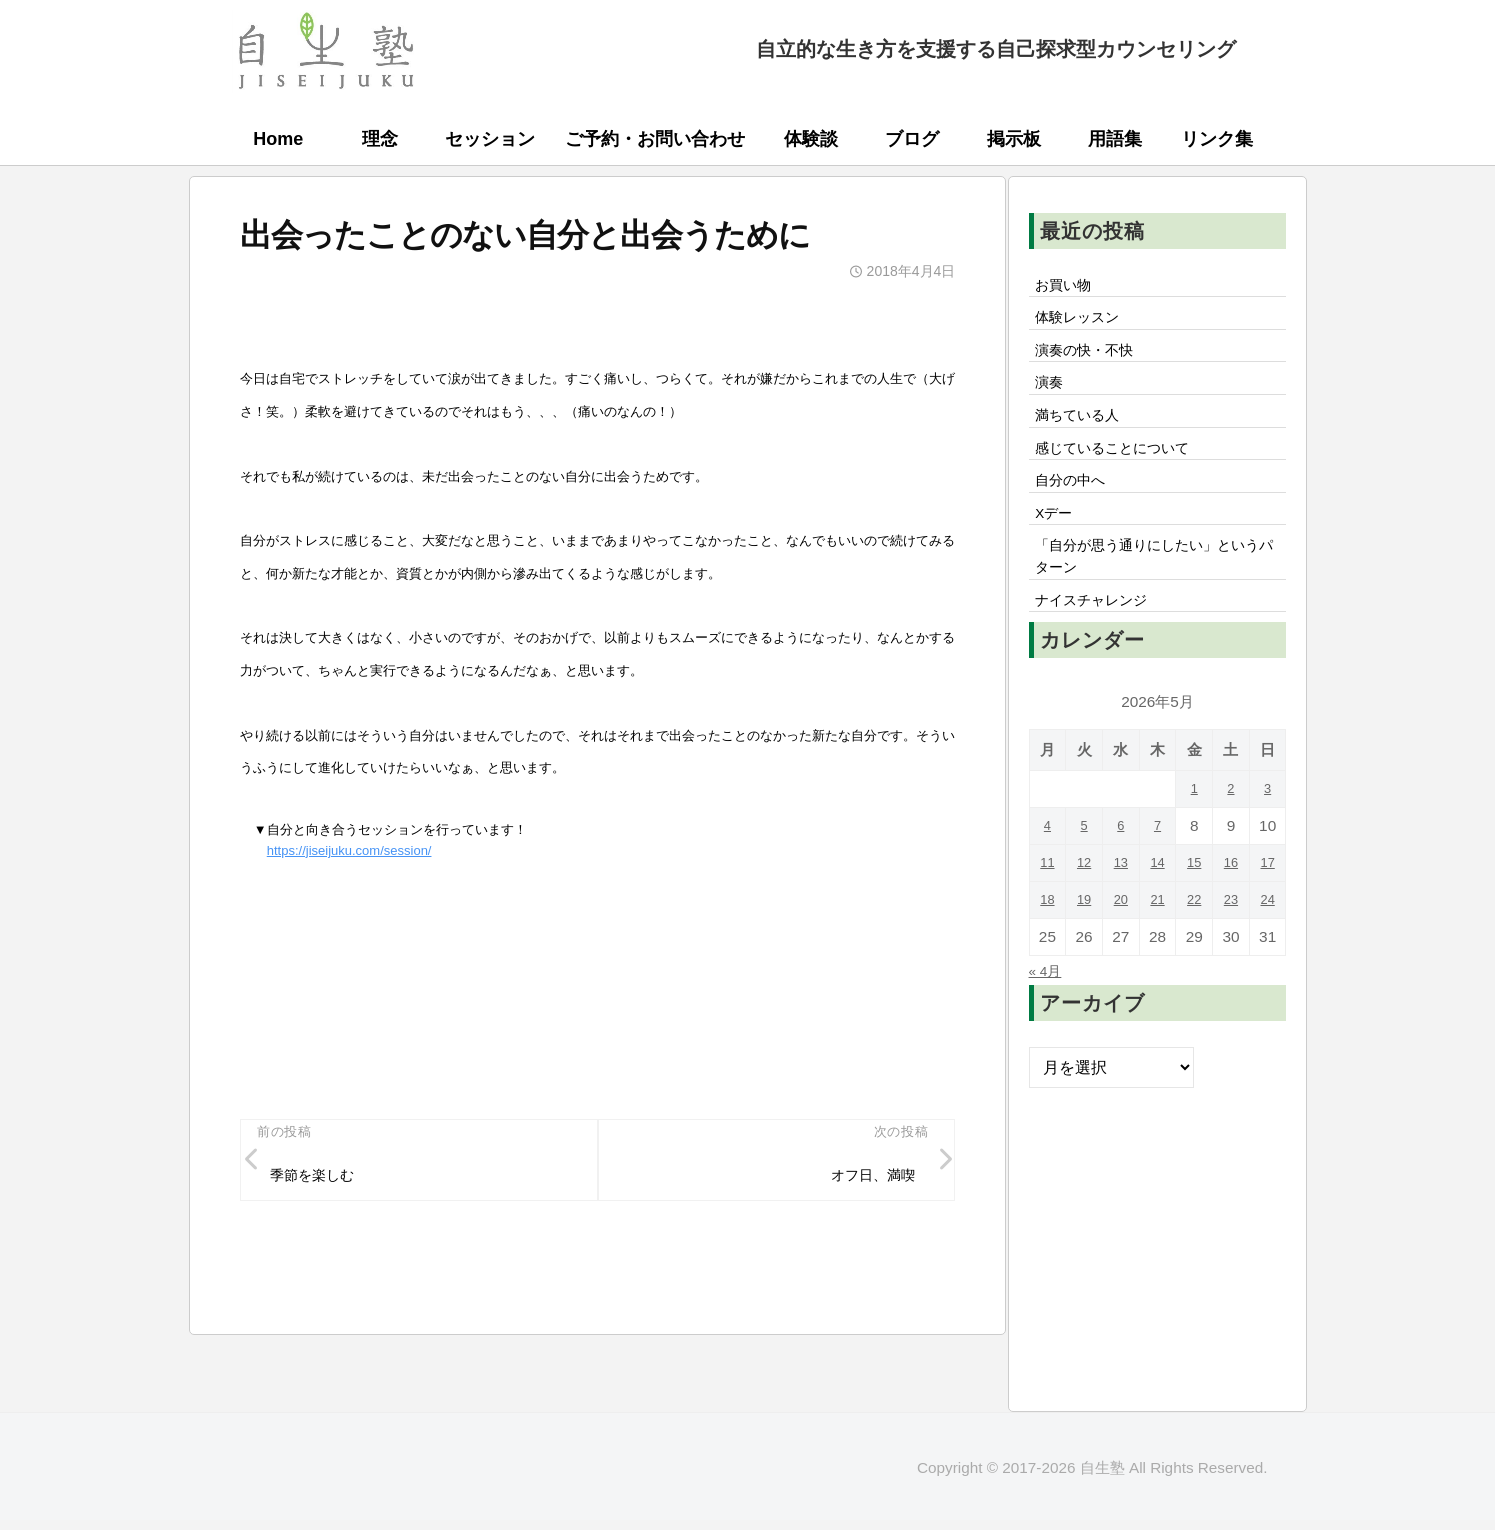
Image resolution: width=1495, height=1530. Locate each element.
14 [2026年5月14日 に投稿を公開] (1157, 909)
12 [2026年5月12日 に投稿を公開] (1084, 909)
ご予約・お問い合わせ (655, 139)
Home (278, 139)
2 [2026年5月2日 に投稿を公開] (1231, 835)
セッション (490, 139)
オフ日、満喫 (864, 1180)
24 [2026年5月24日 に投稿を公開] (1267, 946)
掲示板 (1014, 139)
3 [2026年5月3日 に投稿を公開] (1267, 835)
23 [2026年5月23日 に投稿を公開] (1230, 946)
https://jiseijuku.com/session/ (349, 850)
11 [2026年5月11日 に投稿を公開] (1047, 909)
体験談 (811, 139)
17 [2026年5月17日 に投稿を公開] (1267, 909)
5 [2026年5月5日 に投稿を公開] (1084, 872)
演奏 (1053, 397)
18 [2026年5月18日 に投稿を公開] (1047, 946)
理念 (380, 139)
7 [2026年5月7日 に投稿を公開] (1157, 872)
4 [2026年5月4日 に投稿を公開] (1047, 872)
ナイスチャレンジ (1101, 645)
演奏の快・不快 (1093, 360)
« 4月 (1048, 1017)
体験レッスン (1085, 324)
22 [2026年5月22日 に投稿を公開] (1194, 946)
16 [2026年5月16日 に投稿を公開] (1230, 909)
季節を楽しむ (321, 1180)
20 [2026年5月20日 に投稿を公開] (1120, 946)
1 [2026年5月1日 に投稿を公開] (1194, 835)
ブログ (912, 139)
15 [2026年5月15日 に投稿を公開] (1194, 909)
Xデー (1058, 545)
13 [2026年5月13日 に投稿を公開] (1120, 909)
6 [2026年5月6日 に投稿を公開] (1121, 872)
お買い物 (1069, 287)
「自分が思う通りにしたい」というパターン (1157, 595)
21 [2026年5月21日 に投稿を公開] (1157, 946)
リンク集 (1217, 139)
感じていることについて (1125, 471)
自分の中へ (1077, 508)
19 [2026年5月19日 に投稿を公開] (1084, 946)
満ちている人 (1085, 434)
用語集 (1115, 139)
